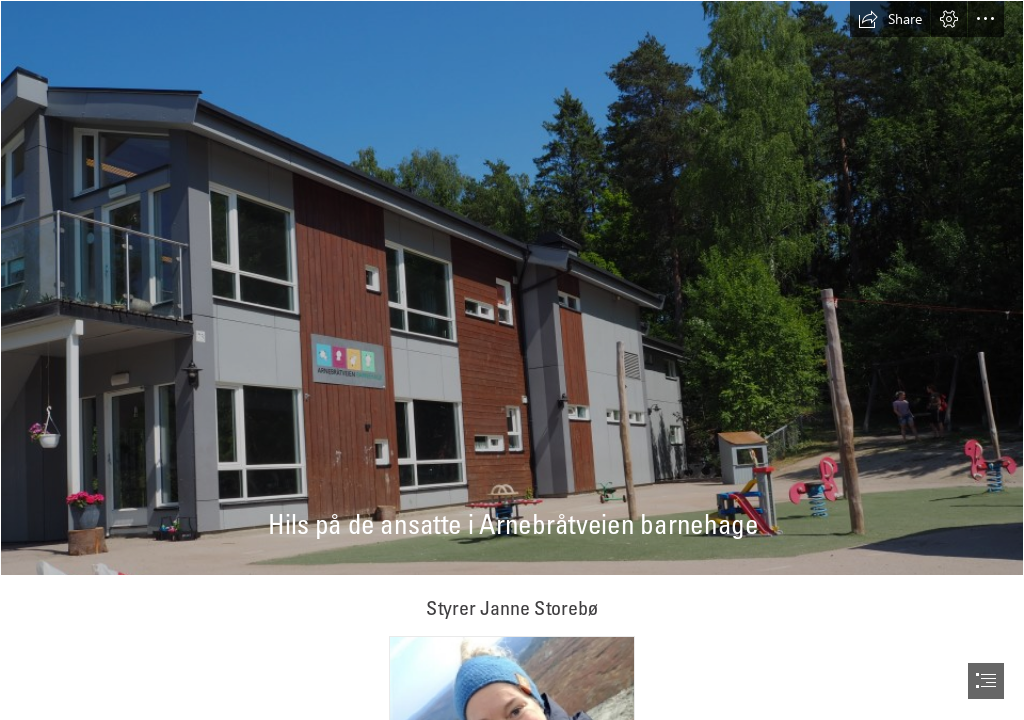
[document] (512, 360)
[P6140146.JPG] (512, 288)
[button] (890, 19)
